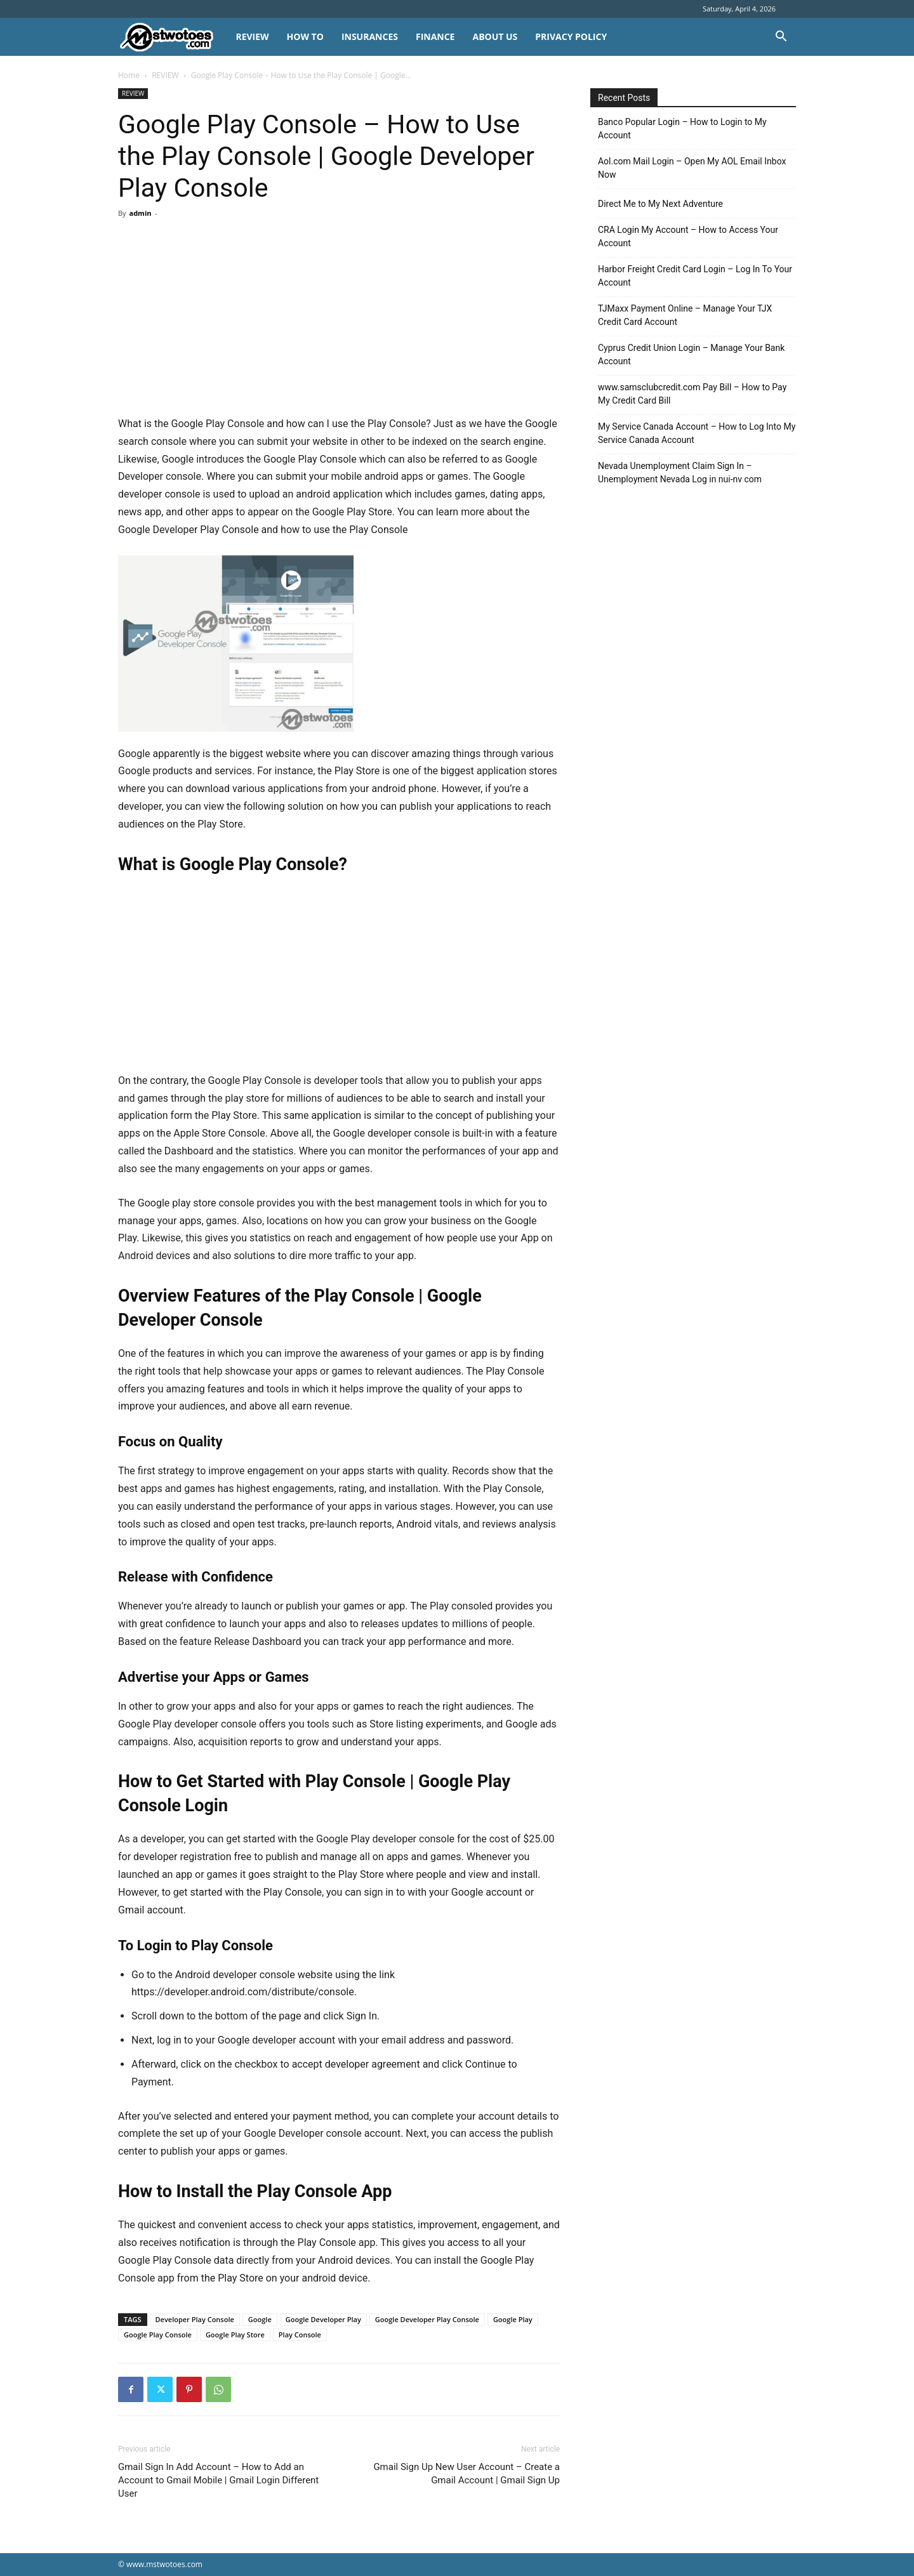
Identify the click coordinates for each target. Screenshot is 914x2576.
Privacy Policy (571, 36)
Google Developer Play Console (427, 2319)
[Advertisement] (339, 321)
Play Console (300, 2334)
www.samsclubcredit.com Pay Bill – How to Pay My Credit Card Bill (692, 394)
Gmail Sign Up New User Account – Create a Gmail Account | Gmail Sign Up (466, 2473)
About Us (494, 36)
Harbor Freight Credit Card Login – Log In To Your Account (695, 275)
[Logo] (172, 37)
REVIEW (251, 36)
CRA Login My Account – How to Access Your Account (688, 236)
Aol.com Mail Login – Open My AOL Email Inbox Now (692, 168)
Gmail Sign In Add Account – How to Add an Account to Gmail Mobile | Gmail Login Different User (218, 2480)
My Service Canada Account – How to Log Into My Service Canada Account (696, 433)
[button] (780, 38)
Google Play (513, 2319)
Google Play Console (158, 2334)
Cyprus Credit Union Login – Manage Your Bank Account (691, 354)
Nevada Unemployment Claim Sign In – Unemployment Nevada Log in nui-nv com (680, 472)
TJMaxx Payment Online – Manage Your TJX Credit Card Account (685, 315)
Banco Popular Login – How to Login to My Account (682, 128)
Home (129, 75)
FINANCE (435, 36)
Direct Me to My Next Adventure (660, 204)
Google (260, 2319)
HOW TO (305, 36)
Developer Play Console (195, 2319)
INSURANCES (369, 36)
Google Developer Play (323, 2319)
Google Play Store (235, 2334)
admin (140, 213)
